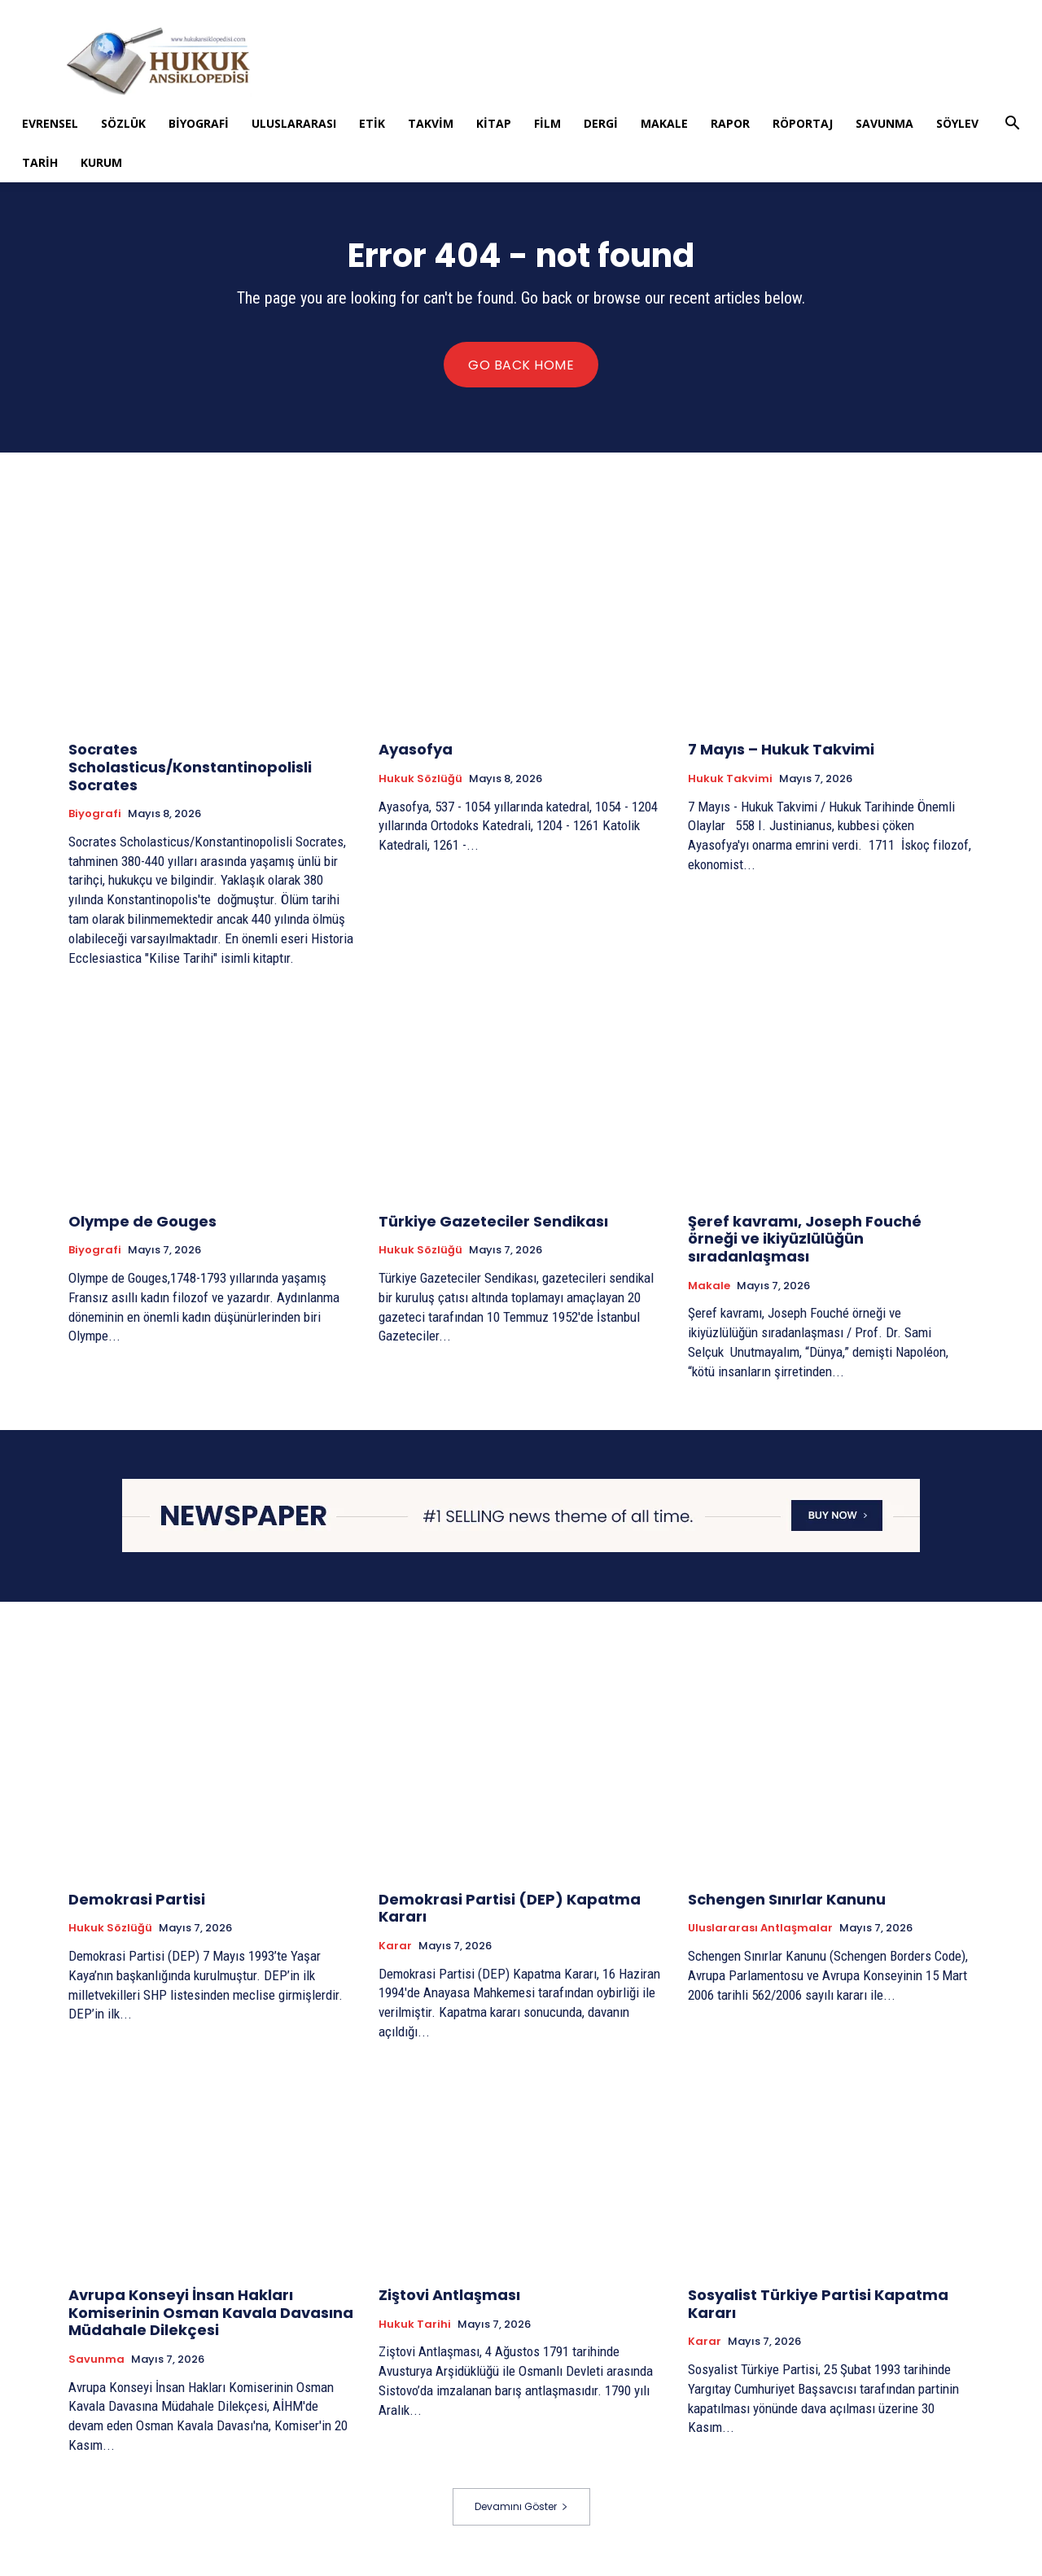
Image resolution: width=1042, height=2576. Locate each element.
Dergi (601, 123)
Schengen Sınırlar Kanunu (787, 1901)
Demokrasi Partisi (136, 1901)
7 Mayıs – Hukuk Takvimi (781, 751)
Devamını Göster (521, 2508)
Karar (395, 1947)
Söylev (957, 123)
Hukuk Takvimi (730, 780)
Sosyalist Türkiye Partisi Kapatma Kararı (818, 2306)
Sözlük (123, 123)
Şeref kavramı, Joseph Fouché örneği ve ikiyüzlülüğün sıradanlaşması (805, 1240)
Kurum (101, 162)
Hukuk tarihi (415, 2326)
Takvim (430, 123)
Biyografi (199, 123)
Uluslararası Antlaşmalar (760, 1930)
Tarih (40, 162)
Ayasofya (416, 751)
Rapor (730, 123)
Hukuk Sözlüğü (420, 780)
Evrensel (50, 123)
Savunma (884, 123)
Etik (372, 123)
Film (547, 123)
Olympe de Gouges (142, 1223)
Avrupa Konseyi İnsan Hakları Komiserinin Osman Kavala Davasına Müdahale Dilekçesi (210, 2314)
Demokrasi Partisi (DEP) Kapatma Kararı (510, 1910)
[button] (1011, 125)
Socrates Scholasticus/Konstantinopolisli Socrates (190, 769)
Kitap (493, 123)
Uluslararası (294, 123)
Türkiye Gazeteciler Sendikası (493, 1223)
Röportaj (803, 123)
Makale (664, 123)
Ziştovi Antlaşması (449, 2297)
